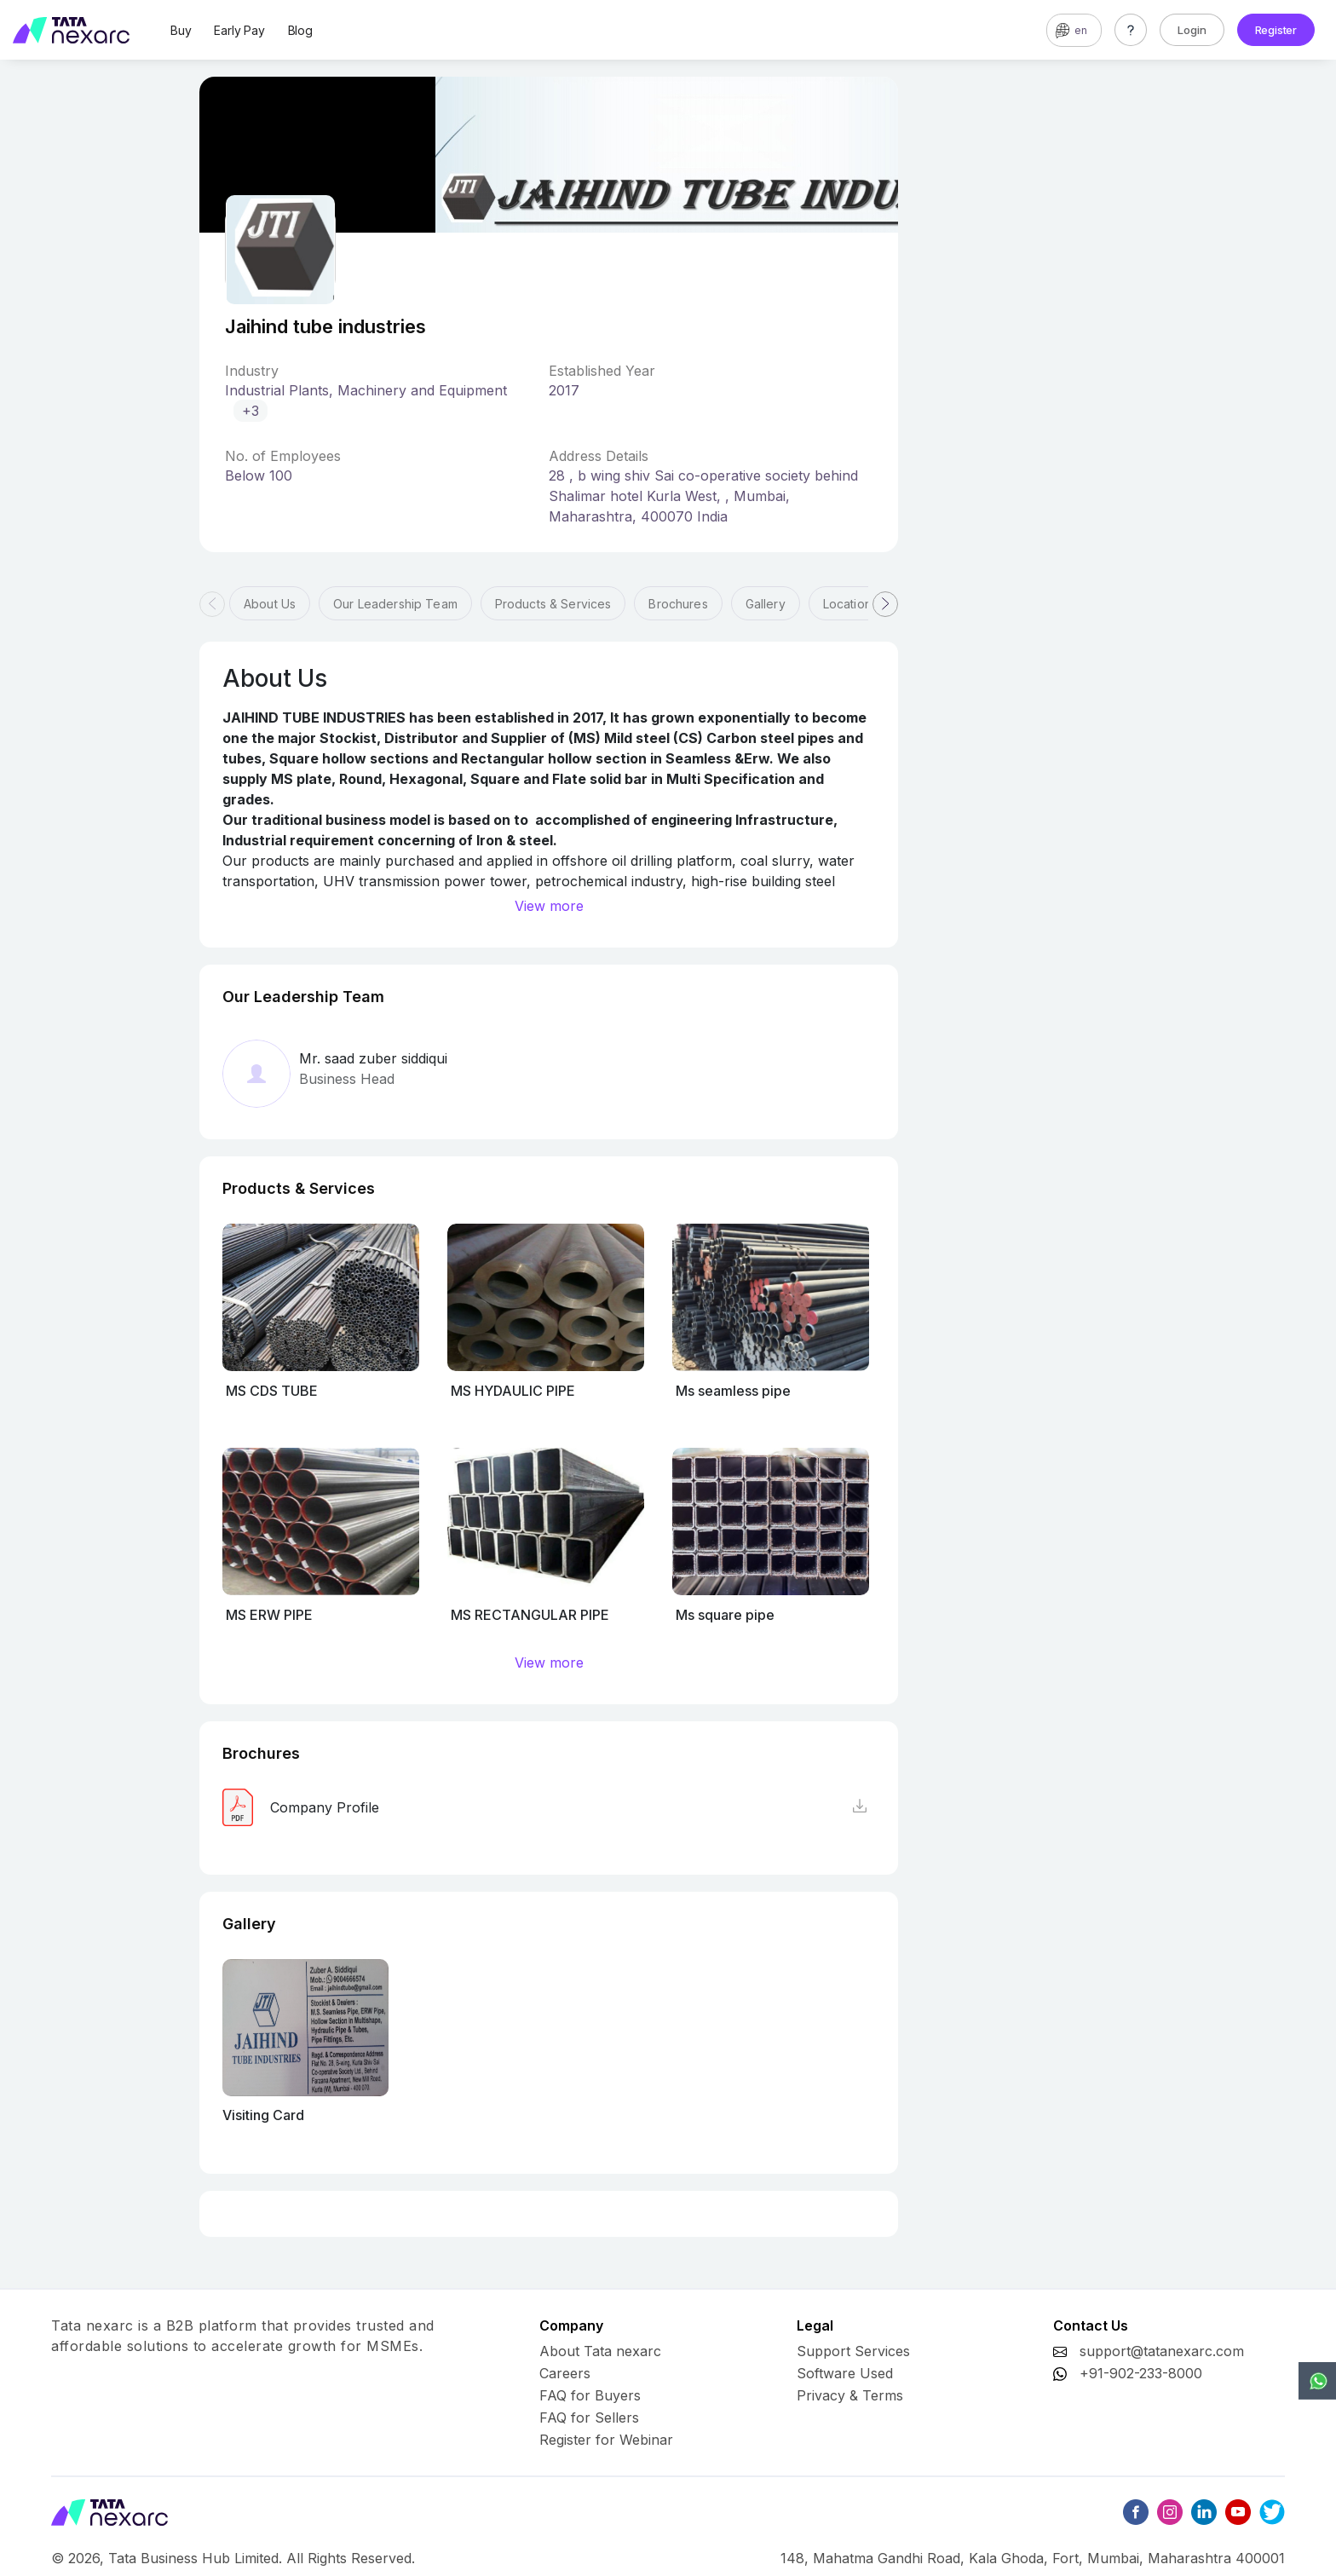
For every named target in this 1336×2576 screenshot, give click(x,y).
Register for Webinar (606, 2439)
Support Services (853, 2351)
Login (1192, 30)
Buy (180, 30)
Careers (564, 2373)
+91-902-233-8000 (1141, 2373)
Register (1276, 30)
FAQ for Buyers (590, 2395)
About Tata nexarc (600, 2351)
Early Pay (239, 30)
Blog (300, 30)
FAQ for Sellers (589, 2417)
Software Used (845, 2373)
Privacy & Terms (850, 2395)
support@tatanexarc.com (1162, 2351)
